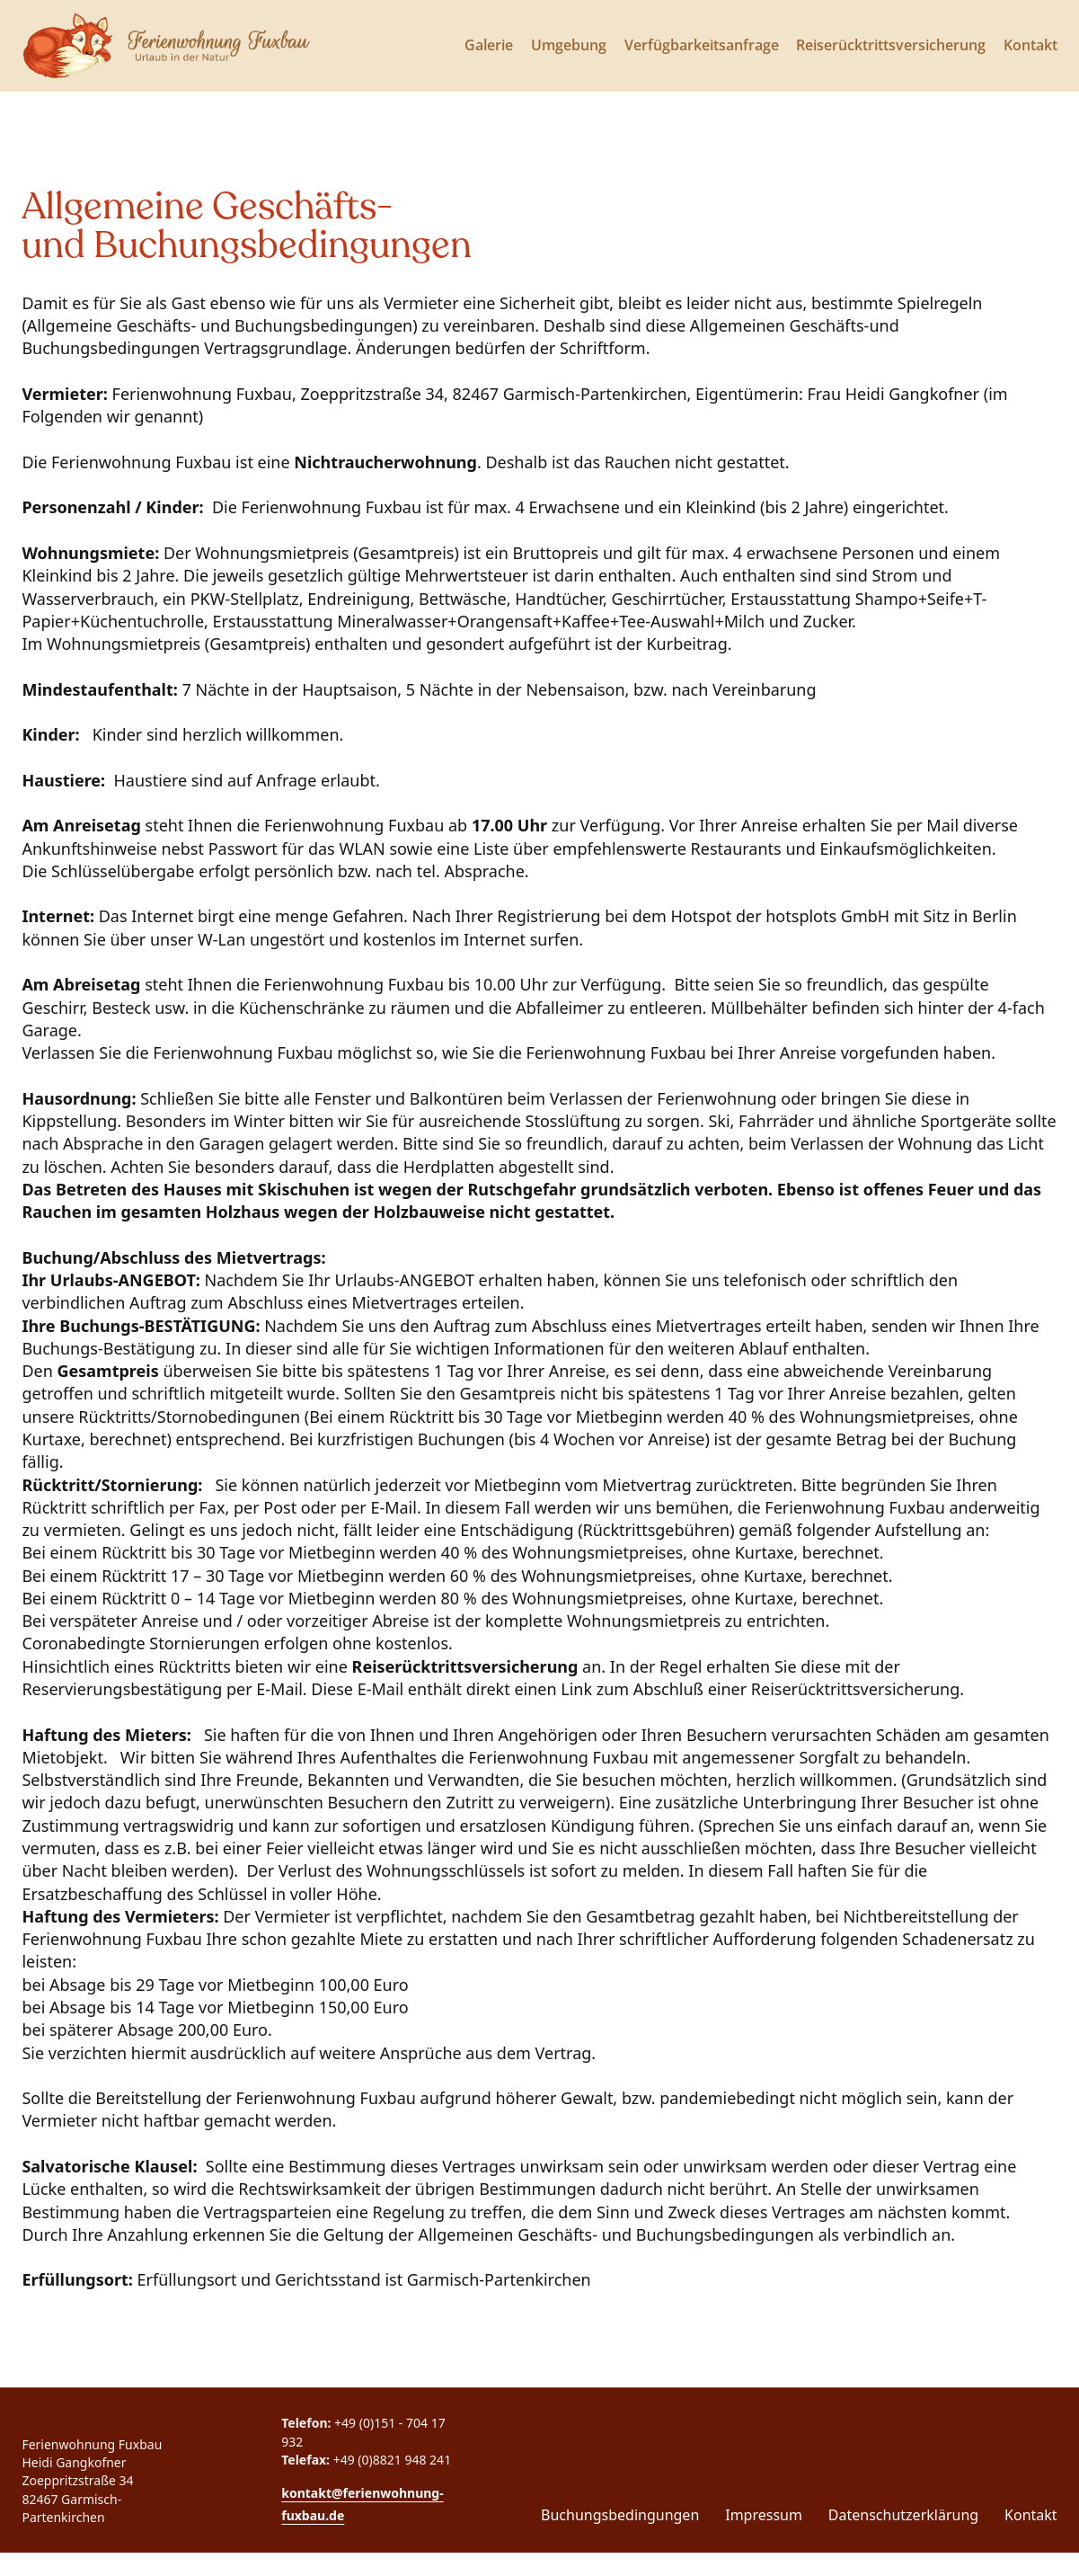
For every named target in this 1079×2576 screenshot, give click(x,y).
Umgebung (568, 45)
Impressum (763, 2515)
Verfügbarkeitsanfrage (701, 45)
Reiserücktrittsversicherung (891, 45)
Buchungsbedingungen (620, 2515)
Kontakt (1030, 45)
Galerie (488, 45)
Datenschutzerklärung (903, 2515)
